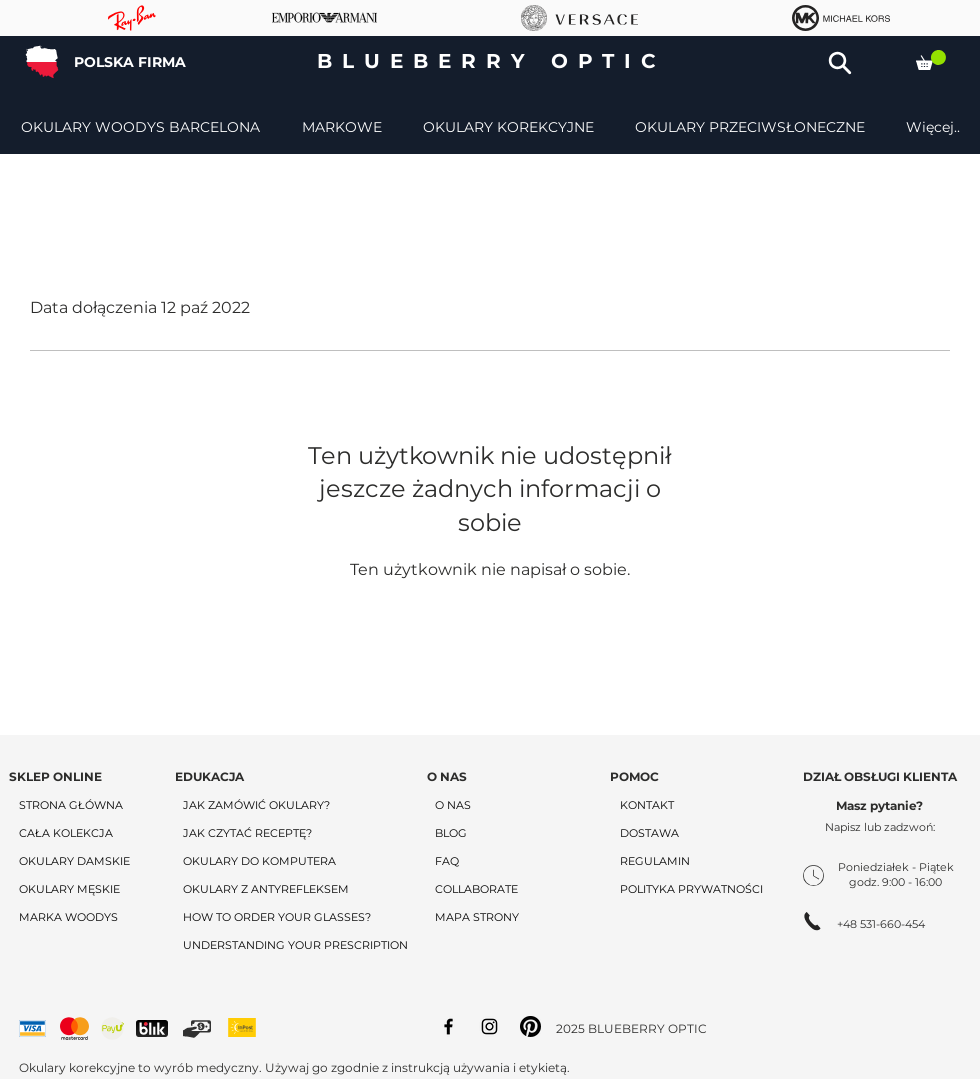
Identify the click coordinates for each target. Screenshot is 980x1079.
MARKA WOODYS (68, 917)
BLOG (451, 833)
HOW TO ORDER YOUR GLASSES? (277, 917)
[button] (840, 63)
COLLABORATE (476, 889)
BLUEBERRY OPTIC (491, 61)
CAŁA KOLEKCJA (66, 833)
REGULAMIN (655, 861)
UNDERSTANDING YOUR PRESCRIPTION (295, 945)
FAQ (447, 861)
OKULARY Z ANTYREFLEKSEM (266, 889)
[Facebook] (448, 1026)
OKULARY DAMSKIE (74, 861)
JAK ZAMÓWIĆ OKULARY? (256, 805)
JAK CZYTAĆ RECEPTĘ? (247, 833)
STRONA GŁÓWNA (71, 805)
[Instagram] (489, 1026)
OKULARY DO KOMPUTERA (259, 861)
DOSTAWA (649, 833)
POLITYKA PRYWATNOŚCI (691, 889)
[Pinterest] (530, 1026)
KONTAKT (647, 805)
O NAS (453, 805)
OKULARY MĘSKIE (69, 889)
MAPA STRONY (477, 917)
